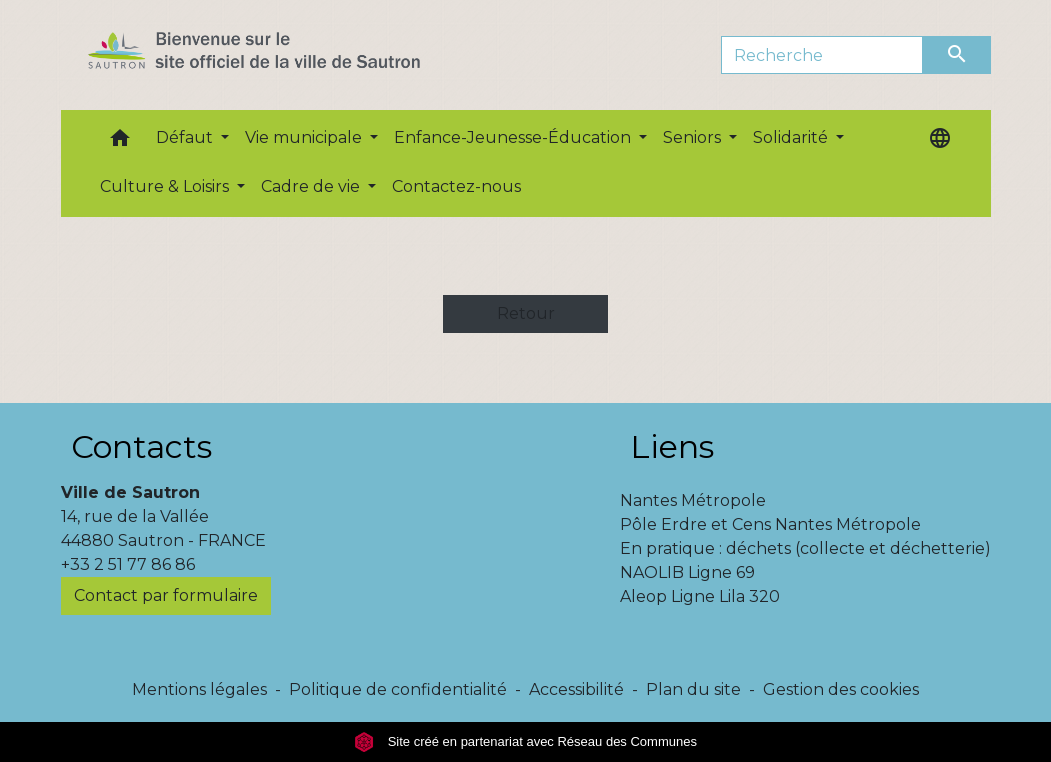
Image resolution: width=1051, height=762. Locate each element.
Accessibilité (576, 689)
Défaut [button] (186, 137)
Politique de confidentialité (398, 689)
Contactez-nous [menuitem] (456, 186)
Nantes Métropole (693, 500)
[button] (120, 142)
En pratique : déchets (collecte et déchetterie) (805, 548)
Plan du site (693, 689)
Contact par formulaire (166, 595)
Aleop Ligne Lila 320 (700, 596)
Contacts (141, 446)
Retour (526, 313)
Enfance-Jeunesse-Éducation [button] (514, 137)
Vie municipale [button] (305, 137)
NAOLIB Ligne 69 (687, 572)
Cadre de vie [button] (312, 186)
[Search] (822, 55)
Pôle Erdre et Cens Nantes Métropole (770, 524)
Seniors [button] (694, 137)
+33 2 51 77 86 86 (128, 564)
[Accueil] (289, 55)
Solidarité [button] (792, 137)
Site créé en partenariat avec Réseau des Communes (525, 741)
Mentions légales (199, 689)
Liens (672, 446)
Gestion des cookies (841, 689)
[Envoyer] (957, 55)
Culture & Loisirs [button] (166, 186)
